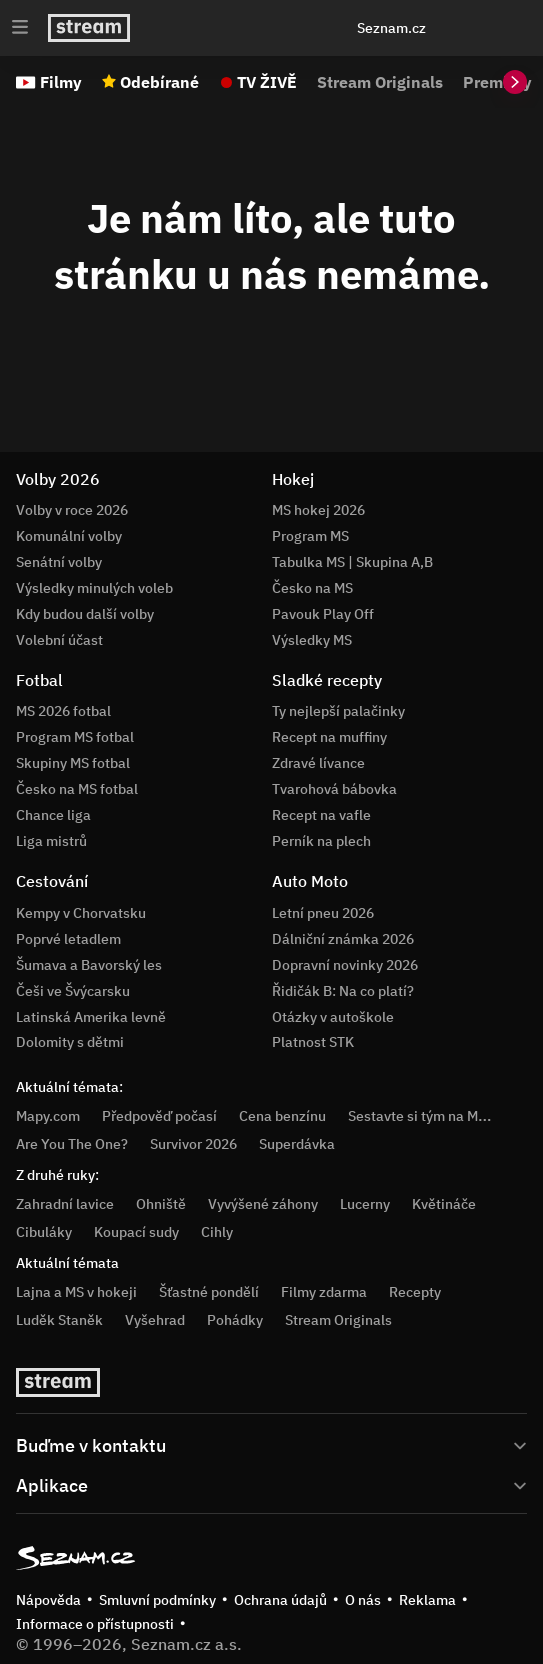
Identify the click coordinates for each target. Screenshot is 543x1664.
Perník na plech (321, 841)
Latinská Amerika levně (91, 1017)
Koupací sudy (136, 1232)
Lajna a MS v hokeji (76, 1292)
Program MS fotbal (75, 737)
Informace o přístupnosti (95, 1624)
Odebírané (159, 82)
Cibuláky (44, 1232)
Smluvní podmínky (157, 1600)
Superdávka (297, 1144)
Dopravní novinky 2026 (345, 965)
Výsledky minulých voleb (94, 588)
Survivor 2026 (193, 1144)
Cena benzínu (282, 1116)
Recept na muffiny (329, 737)
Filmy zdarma (324, 1292)
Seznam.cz (391, 28)
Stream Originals (380, 82)
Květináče (444, 1204)
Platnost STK (313, 1042)
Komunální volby (69, 536)
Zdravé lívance (318, 763)
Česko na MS (312, 588)
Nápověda (48, 1600)
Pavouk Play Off (323, 614)
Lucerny (365, 1204)
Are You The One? (72, 1144)
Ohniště (161, 1204)
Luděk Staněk (59, 1320)
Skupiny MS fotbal (73, 763)
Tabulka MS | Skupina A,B (352, 562)
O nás (363, 1600)
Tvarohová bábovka (334, 789)
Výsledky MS (312, 640)
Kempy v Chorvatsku (81, 913)
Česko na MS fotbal (77, 789)
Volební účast (59, 640)
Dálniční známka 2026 (343, 939)
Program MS (310, 536)
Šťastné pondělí (209, 1292)
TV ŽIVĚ (267, 82)
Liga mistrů (51, 841)
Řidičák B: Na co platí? (343, 991)
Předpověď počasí (159, 1116)
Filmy (61, 82)
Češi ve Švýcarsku (73, 991)
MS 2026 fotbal (63, 711)
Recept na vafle (321, 815)
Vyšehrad (155, 1320)
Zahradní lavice (65, 1204)
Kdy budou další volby (85, 614)
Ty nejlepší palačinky (338, 711)
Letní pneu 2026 (323, 913)
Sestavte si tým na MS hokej (436, 1116)
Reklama (427, 1600)
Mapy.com (48, 1116)
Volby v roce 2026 (72, 510)
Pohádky (235, 1320)
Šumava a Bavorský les (89, 965)
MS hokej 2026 (318, 510)
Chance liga (53, 815)
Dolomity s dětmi (70, 1042)
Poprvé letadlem (68, 939)
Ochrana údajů (280, 1600)
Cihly (217, 1232)
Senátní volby (59, 562)
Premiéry (497, 82)
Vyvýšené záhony (263, 1204)
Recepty (415, 1292)
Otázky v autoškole (333, 1017)
